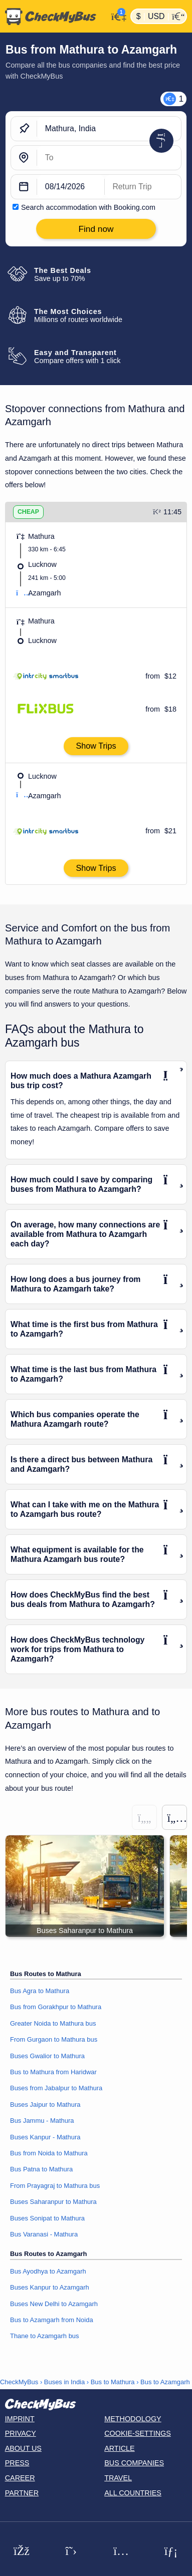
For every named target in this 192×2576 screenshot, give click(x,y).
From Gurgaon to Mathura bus (53, 2039)
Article (119, 2448)
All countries (132, 2493)
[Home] (54, 17)
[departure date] (71, 187)
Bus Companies (134, 2463)
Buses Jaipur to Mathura (45, 2104)
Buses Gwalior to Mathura (47, 2056)
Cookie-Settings (137, 2433)
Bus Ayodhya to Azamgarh (48, 2271)
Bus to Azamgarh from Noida (51, 2320)
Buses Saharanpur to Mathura (53, 2201)
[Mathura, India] (109, 129)
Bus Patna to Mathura (41, 2169)
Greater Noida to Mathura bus (53, 2023)
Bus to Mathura (113, 2382)
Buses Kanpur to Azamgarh (49, 2287)
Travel (118, 2478)
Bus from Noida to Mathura (49, 2153)
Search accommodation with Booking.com (88, 207)
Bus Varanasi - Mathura (44, 2234)
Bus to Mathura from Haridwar (53, 2072)
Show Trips (96, 745)
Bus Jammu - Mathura (42, 2120)
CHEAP (28, 511)
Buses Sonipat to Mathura (47, 2218)
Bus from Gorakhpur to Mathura (55, 2007)
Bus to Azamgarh (165, 2382)
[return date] (143, 187)
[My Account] (116, 15)
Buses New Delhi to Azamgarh (54, 2304)
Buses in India (64, 2382)
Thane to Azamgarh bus (44, 2336)
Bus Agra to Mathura (39, 1991)
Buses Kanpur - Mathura (45, 2137)
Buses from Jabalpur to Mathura (56, 2088)
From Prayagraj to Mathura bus (55, 2185)
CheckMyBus (19, 2382)
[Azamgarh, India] (109, 158)
